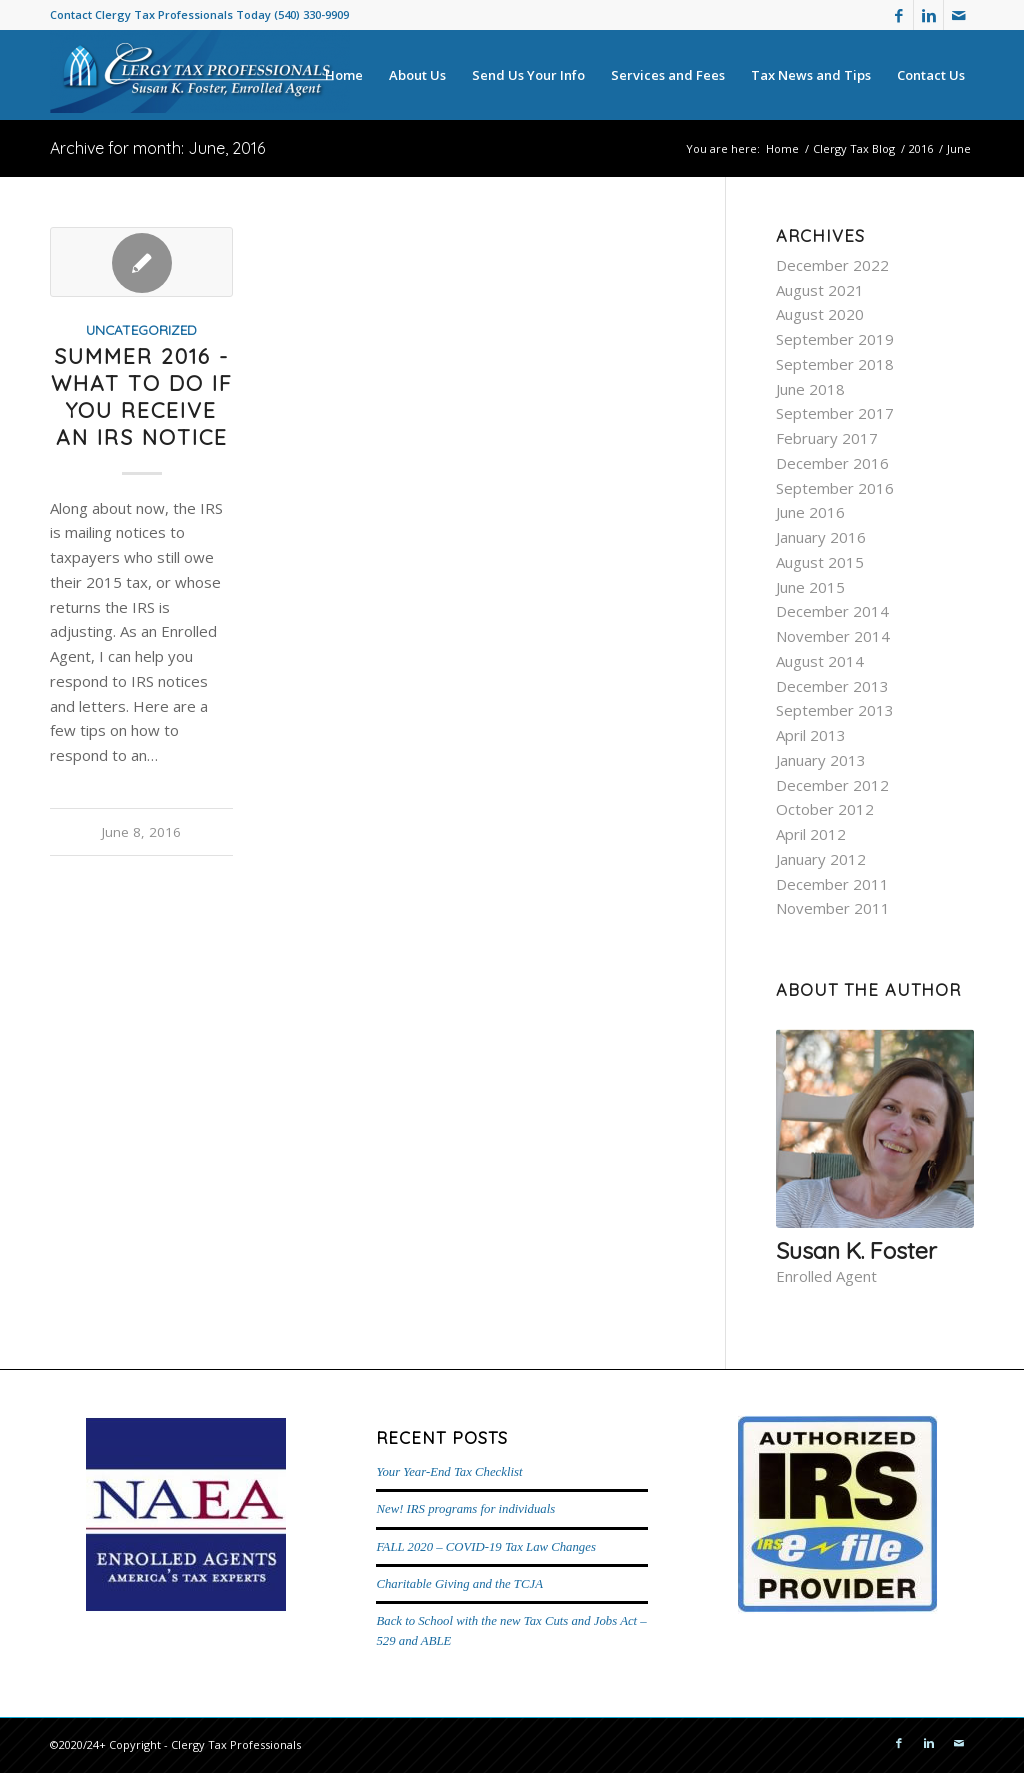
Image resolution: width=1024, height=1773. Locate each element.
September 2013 (835, 710)
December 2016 (832, 463)
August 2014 (820, 661)
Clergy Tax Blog (854, 148)
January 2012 (821, 859)
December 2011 (832, 884)
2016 (921, 148)
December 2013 (832, 686)
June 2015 (810, 587)
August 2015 (820, 562)
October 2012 (825, 809)
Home (782, 148)
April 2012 (811, 834)
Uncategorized (141, 329)
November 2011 (833, 908)
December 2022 (832, 265)
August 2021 (820, 290)
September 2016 (835, 488)
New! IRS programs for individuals (465, 1509)
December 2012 (832, 785)
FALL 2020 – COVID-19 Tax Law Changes (485, 1547)
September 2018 (835, 364)
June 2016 (810, 512)
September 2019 (835, 339)
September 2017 (835, 413)
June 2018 (810, 389)
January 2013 (821, 760)
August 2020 (820, 314)
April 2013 (811, 735)
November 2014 (833, 636)
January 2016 (821, 537)
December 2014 (832, 611)
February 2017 (827, 438)
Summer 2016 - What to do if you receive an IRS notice (142, 397)
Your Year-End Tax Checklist (449, 1472)
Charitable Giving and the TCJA (459, 1584)
